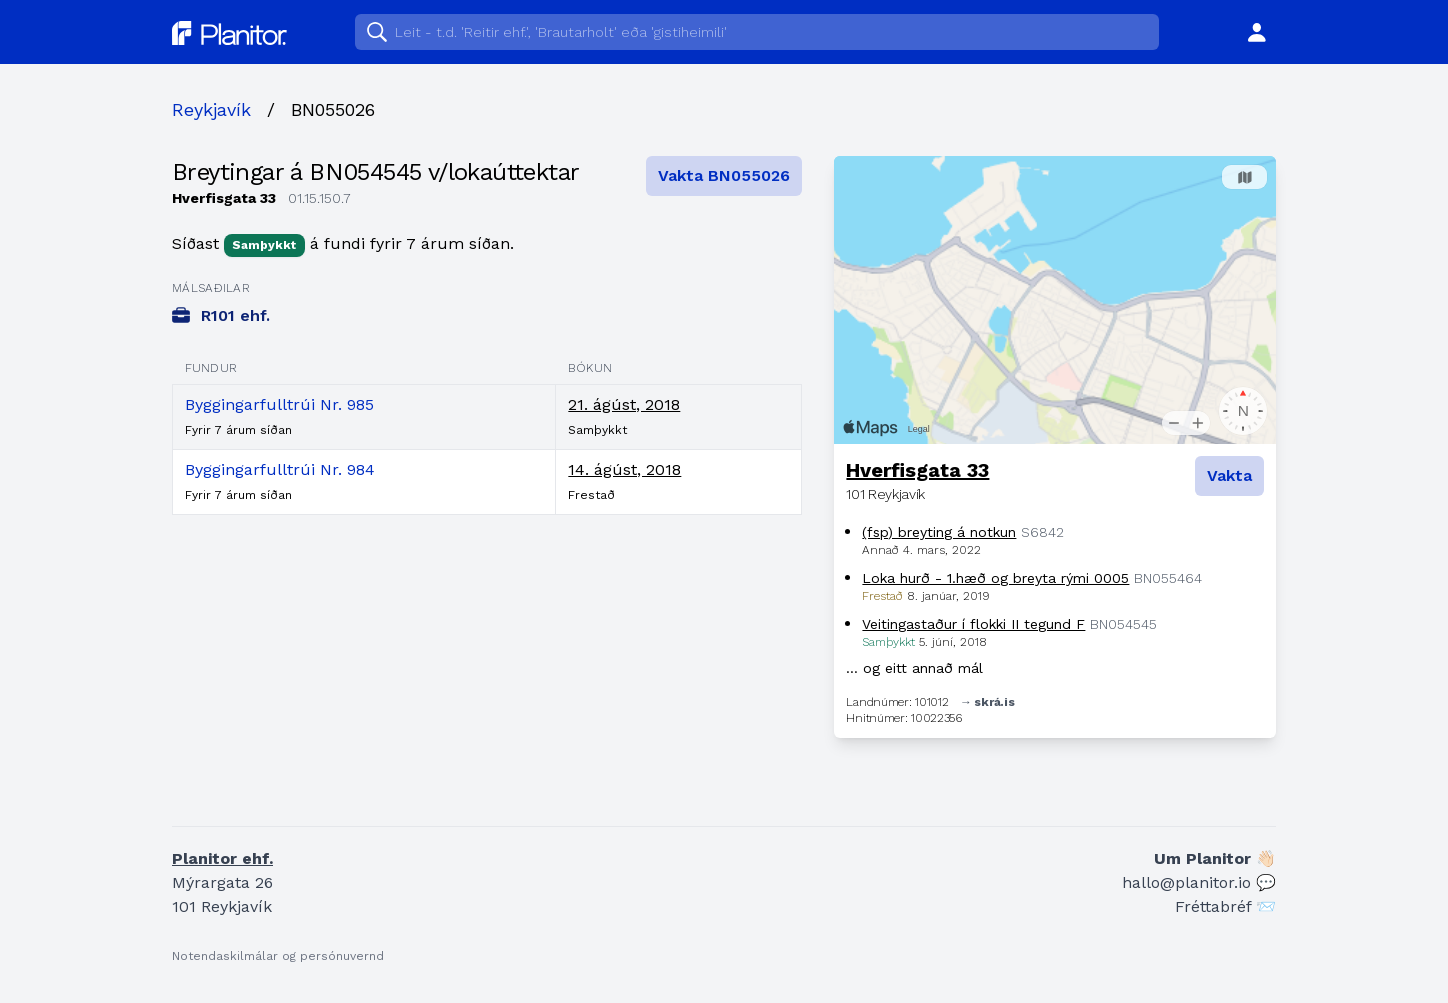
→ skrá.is (987, 702)
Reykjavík (211, 109)
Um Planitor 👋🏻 (1215, 858)
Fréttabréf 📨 (1225, 906)
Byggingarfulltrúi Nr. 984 (280, 469)
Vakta (1229, 475)
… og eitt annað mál (914, 668)
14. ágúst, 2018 (624, 469)
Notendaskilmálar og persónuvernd (278, 956)
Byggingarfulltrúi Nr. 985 (279, 404)
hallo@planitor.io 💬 (1199, 882)
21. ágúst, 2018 (624, 404)
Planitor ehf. (222, 858)
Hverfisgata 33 (917, 470)
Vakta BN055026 (724, 175)
